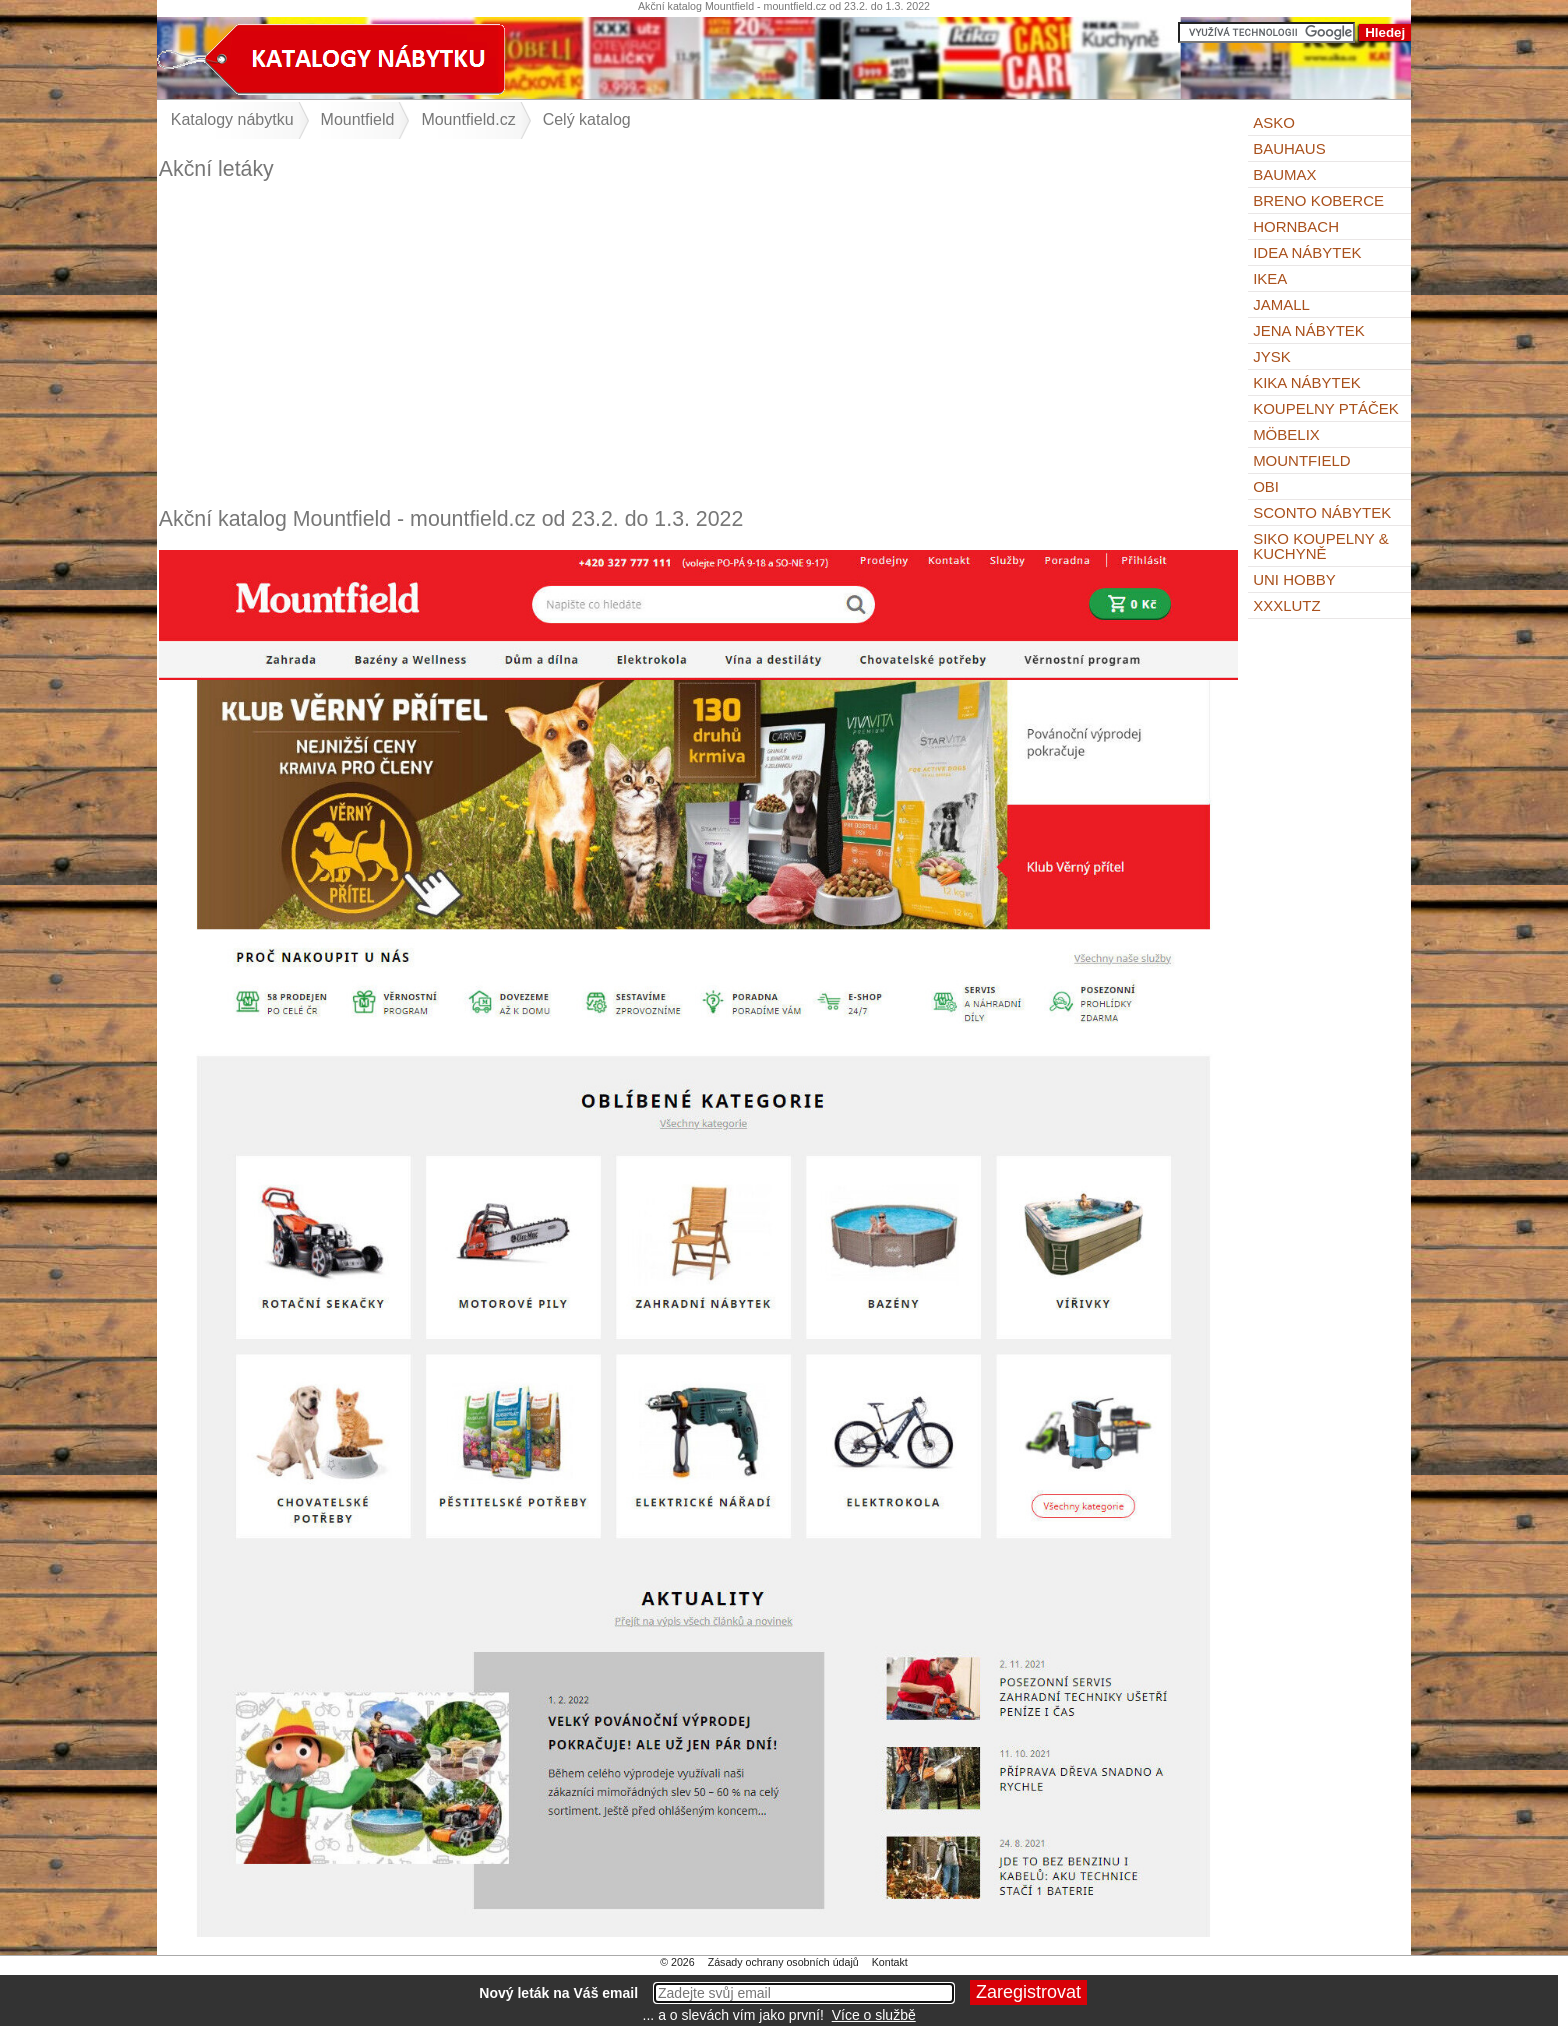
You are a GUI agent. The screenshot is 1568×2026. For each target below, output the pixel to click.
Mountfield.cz (468, 119)
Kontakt (890, 1962)
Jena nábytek (1309, 330)
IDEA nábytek (1307, 252)
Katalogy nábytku (232, 119)
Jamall (1281, 304)
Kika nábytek (1307, 382)
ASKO (1274, 122)
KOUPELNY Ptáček (1326, 408)
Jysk (1272, 356)
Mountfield (1302, 460)
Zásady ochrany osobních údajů (783, 1962)
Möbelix (1286, 434)
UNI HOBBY (1294, 579)
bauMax (1284, 174)
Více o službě (874, 2015)
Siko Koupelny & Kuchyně (1321, 546)
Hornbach (1296, 226)
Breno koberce (1318, 200)
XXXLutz (1287, 605)
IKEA (1270, 278)
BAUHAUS (1289, 148)
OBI (1266, 486)
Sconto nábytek (1322, 512)
